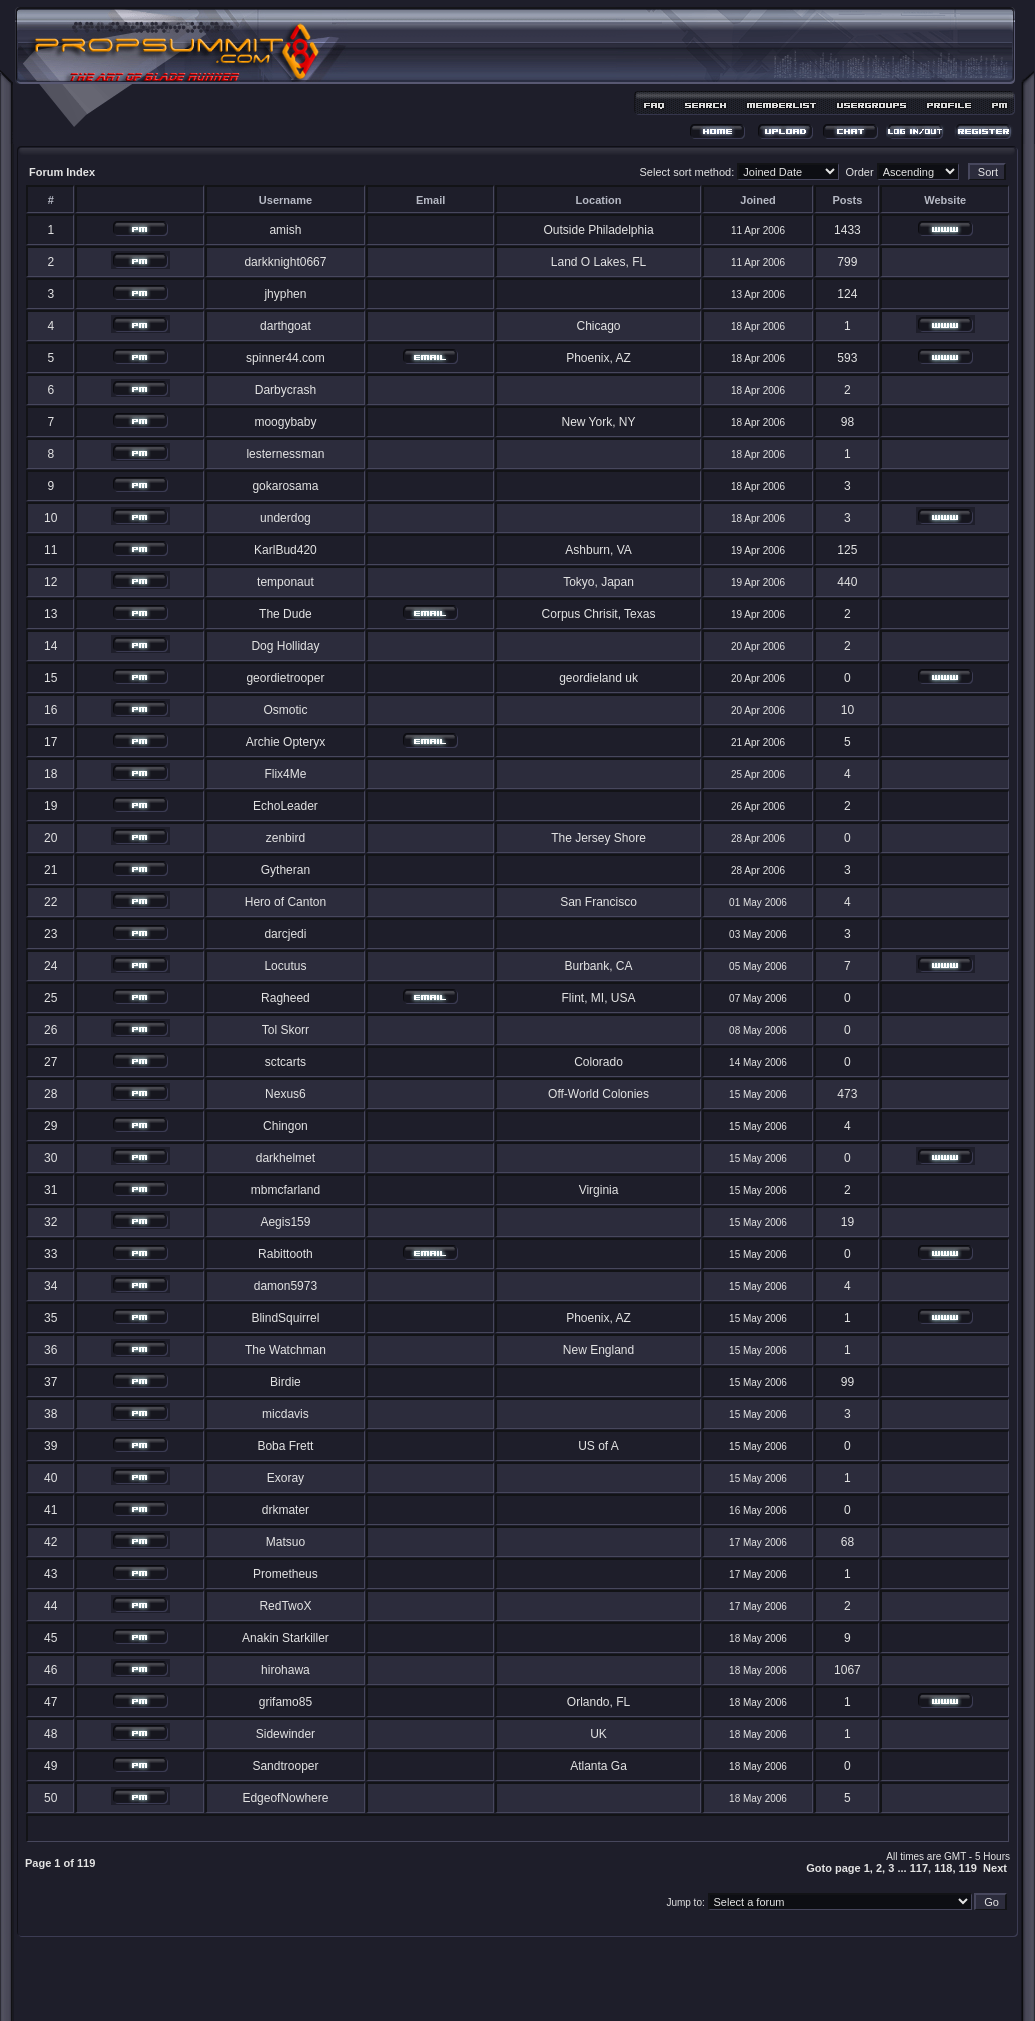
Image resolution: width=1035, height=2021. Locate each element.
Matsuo (285, 1542)
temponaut (285, 582)
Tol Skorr (285, 1030)
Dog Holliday (285, 646)
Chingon (285, 1126)
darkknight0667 (285, 262)
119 (968, 1868)
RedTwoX (285, 1606)
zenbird (285, 838)
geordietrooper (285, 678)
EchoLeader (285, 806)
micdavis (285, 1414)
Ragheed (285, 998)
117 (919, 1868)
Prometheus (285, 1574)
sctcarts (285, 1062)
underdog (285, 518)
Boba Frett (285, 1446)
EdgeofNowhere (285, 1798)
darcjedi (285, 934)
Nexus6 (285, 1094)
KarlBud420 (285, 550)
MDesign (588, 1988)
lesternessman (285, 454)
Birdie (285, 1382)
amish (285, 230)
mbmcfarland (285, 1190)
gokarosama (285, 486)
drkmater (285, 1510)
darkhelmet (285, 1158)
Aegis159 (285, 1222)
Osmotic (285, 710)
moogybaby (285, 422)
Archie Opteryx (285, 742)
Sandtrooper (285, 1766)
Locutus (285, 966)
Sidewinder (285, 1734)
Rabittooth (285, 1254)
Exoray (285, 1478)
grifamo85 (285, 1702)
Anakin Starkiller (285, 1638)
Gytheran (285, 870)
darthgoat (285, 326)
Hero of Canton (285, 902)
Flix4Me (285, 774)
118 (943, 1868)
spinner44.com (285, 358)
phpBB (482, 1977)
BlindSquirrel (285, 1318)
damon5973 (285, 1286)
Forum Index (62, 172)
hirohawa (285, 1670)
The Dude (285, 614)
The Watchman (285, 1350)
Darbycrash (285, 390)
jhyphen (285, 294)
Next (995, 1868)
